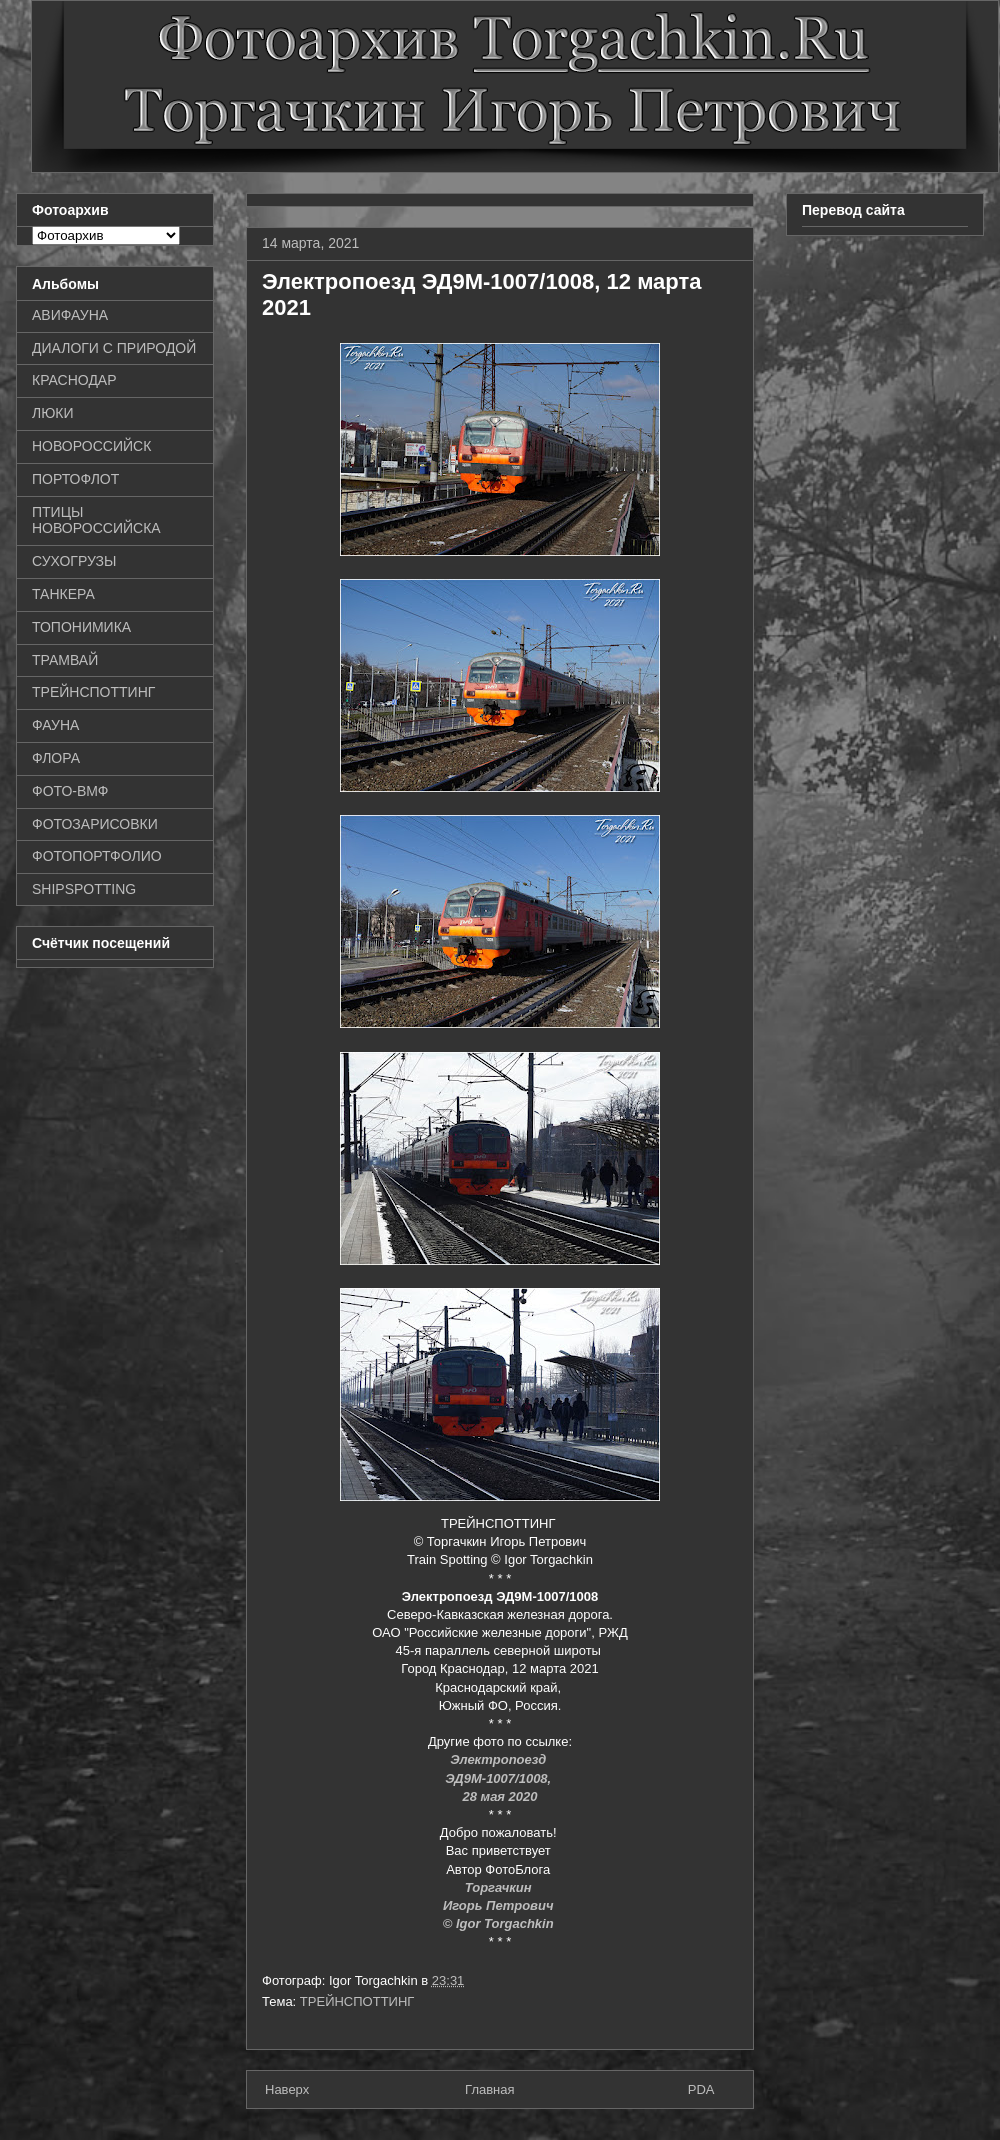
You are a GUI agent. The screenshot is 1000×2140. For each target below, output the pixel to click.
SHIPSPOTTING (84, 889)
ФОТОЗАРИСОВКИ (95, 824)
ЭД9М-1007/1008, (500, 1778)
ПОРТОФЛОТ (75, 479)
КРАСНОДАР (74, 380)
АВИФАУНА (70, 315)
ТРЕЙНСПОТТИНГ (357, 2001)
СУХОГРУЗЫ (74, 561)
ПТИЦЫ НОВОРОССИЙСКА (96, 520)
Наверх (287, 2089)
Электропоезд (500, 1759)
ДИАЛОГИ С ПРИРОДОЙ (114, 348)
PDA (701, 2089)
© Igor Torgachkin (500, 1923)
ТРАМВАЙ (65, 660)
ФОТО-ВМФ (70, 791)
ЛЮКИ (53, 413)
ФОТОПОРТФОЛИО (97, 856)
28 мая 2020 (499, 1796)
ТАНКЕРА (63, 594)
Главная (489, 2089)
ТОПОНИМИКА (81, 627)
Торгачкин (500, 1887)
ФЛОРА (56, 758)
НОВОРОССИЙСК (91, 446)
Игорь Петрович (500, 1905)
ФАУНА (55, 725)
